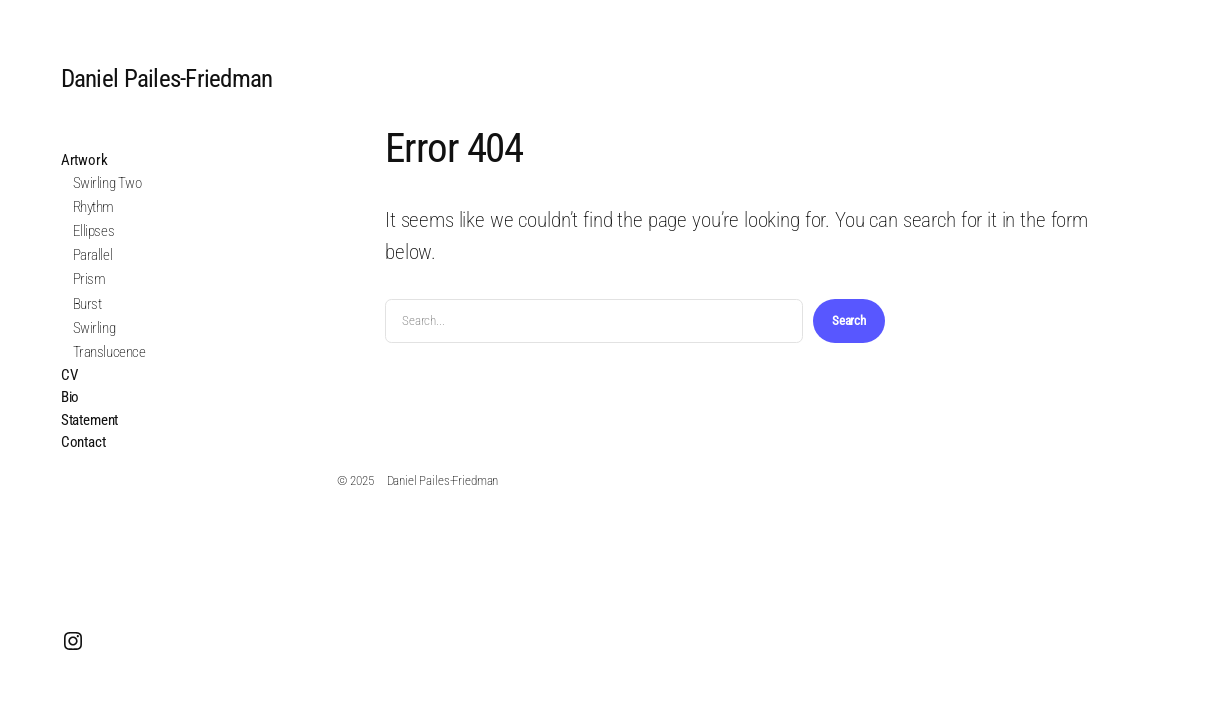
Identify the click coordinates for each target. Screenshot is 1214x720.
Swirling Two (107, 183)
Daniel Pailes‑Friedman (167, 78)
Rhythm (93, 207)
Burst (87, 304)
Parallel (92, 255)
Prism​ (89, 279)
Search (849, 320)
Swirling (94, 328)
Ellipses (93, 231)
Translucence (109, 352)
